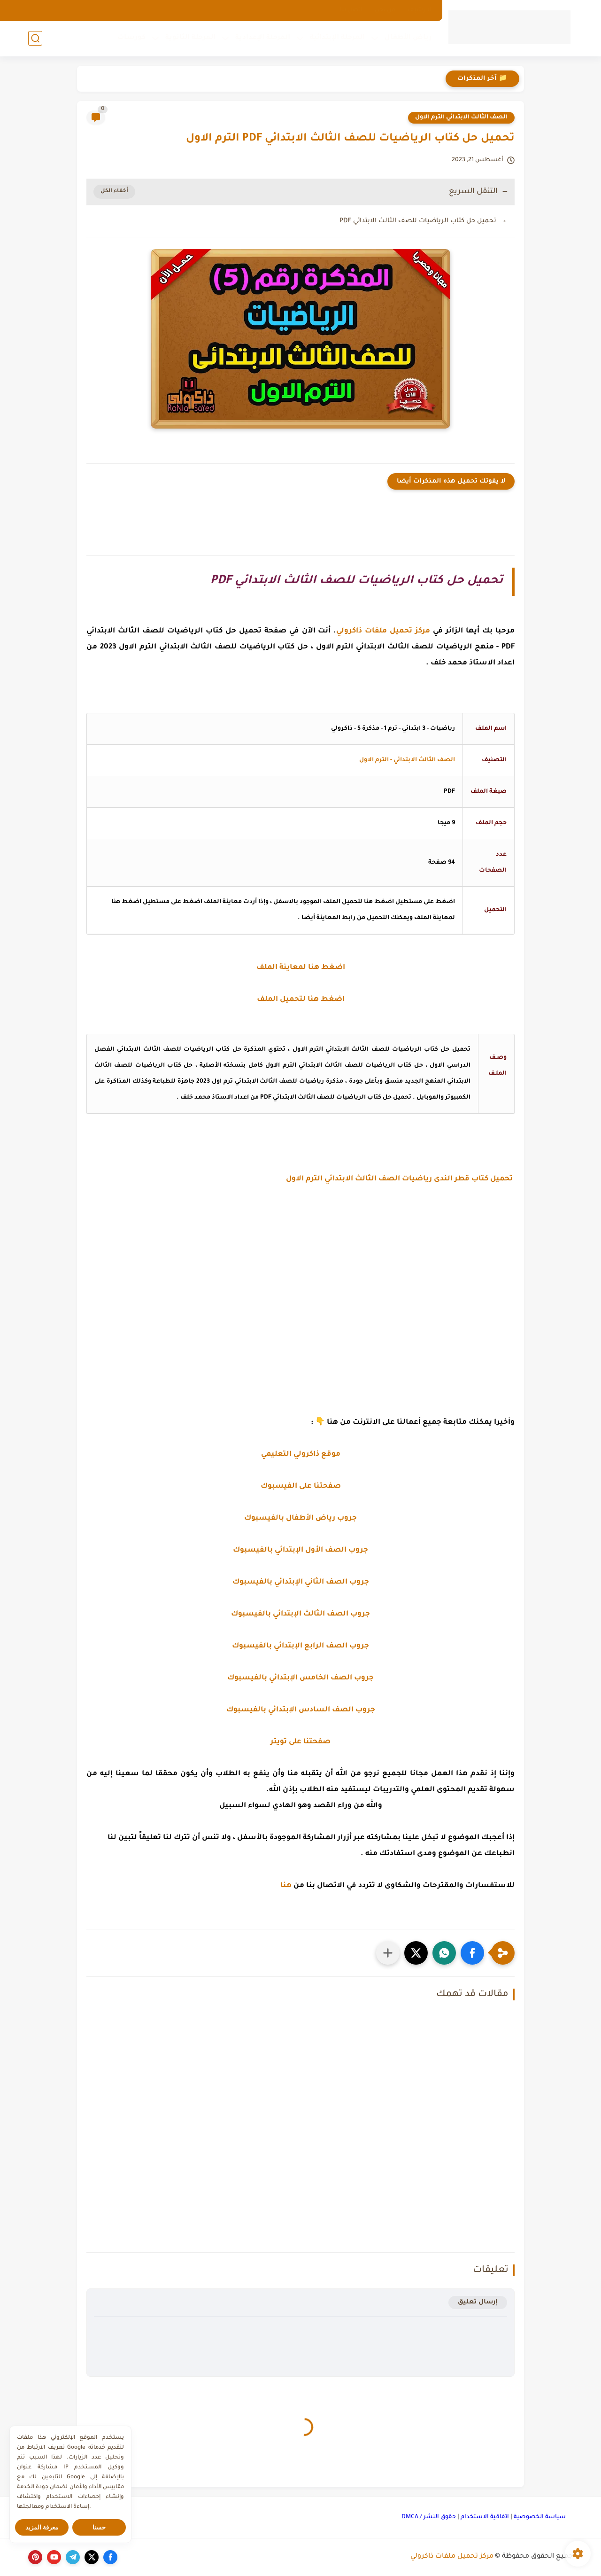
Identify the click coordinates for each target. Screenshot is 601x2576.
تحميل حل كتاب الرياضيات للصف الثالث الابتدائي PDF (417, 221)
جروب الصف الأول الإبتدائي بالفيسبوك (300, 1550)
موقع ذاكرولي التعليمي (300, 1455)
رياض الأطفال (408, 38)
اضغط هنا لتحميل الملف (301, 1000)
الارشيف (419, 10)
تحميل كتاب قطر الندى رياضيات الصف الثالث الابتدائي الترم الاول (400, 1179)
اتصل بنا (351, 10)
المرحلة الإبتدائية (337, 38)
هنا (286, 1886)
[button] (472, 1953)
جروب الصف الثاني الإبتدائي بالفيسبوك (300, 1582)
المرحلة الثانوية (190, 38)
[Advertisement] (300, 1294)
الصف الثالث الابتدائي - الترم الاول (407, 760)
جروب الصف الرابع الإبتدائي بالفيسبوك (300, 1646)
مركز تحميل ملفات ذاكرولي (451, 2556)
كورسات (131, 38)
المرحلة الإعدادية (262, 38)
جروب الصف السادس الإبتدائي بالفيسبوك (300, 1710)
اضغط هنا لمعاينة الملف (300, 968)
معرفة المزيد (42, 2527)
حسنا (99, 2527)
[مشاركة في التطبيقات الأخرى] (388, 1953)
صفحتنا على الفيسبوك (301, 1487)
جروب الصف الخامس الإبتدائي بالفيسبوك (300, 1678)
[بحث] (35, 38)
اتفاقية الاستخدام (485, 2517)
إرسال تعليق (478, 2302)
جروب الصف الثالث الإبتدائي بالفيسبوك (300, 1614)
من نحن (385, 10)
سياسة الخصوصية (540, 2517)
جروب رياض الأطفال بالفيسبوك (300, 1518)
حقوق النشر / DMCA (428, 2517)
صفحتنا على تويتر (300, 1742)
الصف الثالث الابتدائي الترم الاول (461, 117)
